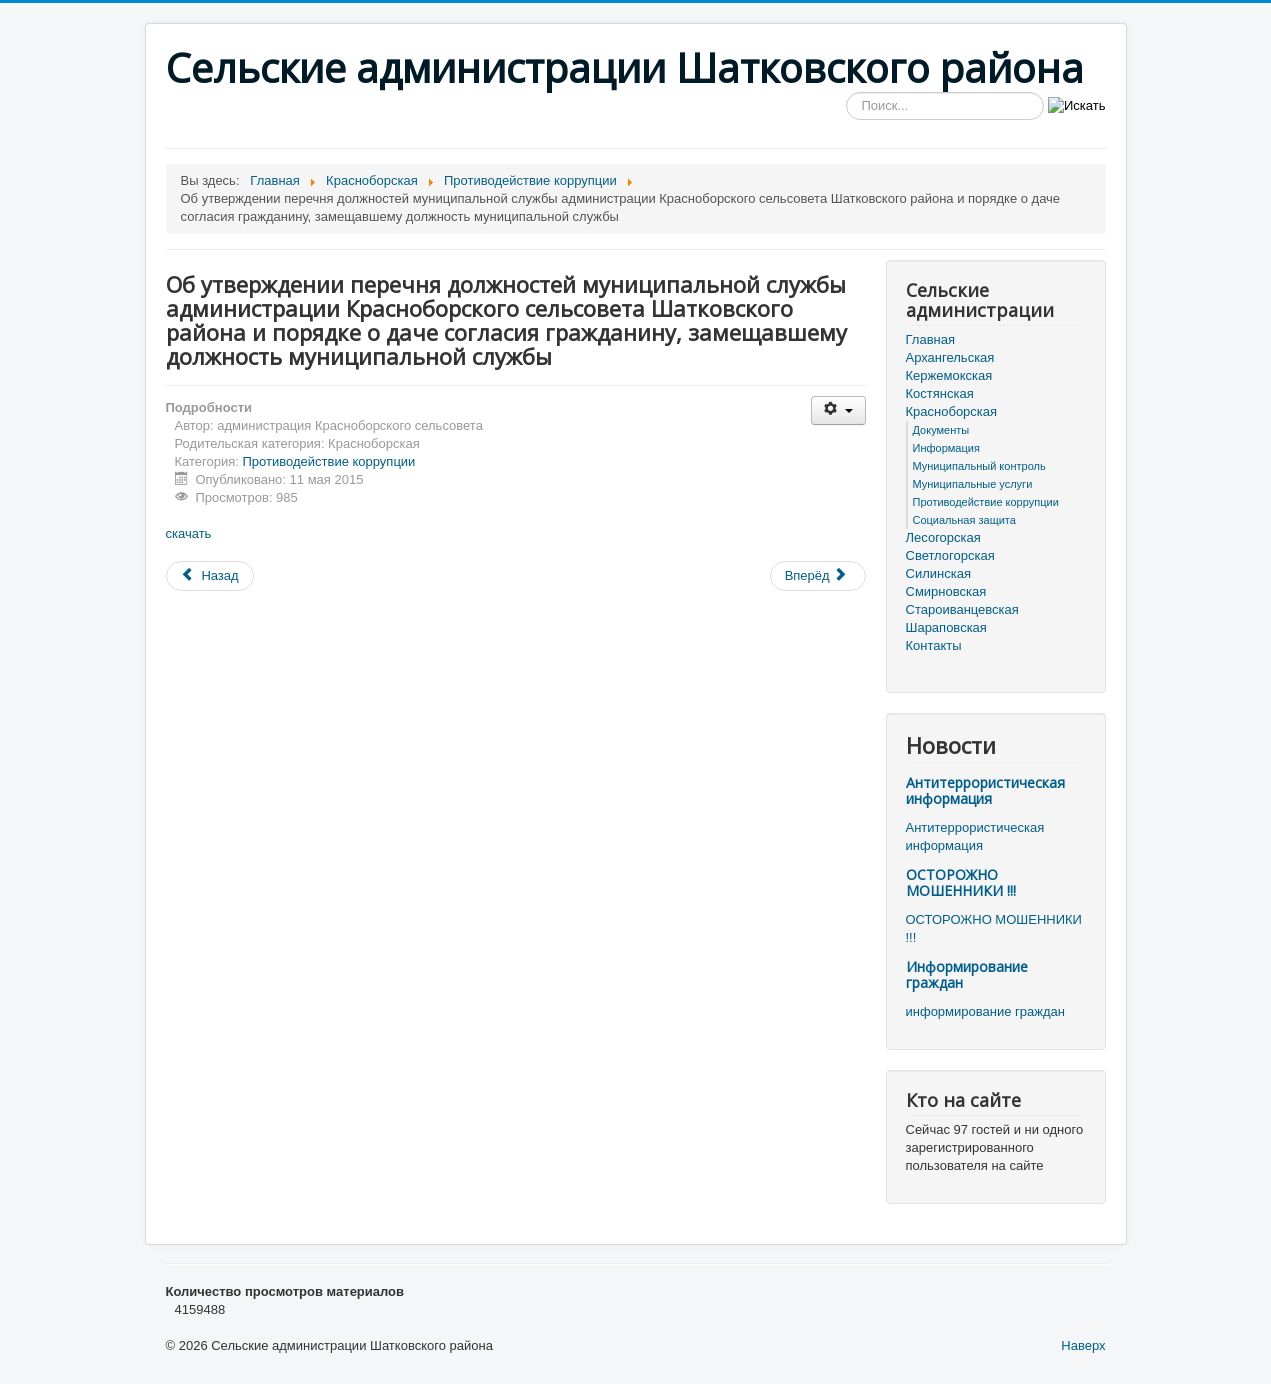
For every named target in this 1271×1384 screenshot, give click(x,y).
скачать (189, 533)
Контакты (934, 645)
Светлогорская (950, 555)
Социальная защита (964, 520)
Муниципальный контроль (979, 466)
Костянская (940, 393)
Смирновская (946, 591)
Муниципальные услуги (973, 484)
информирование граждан (985, 1011)
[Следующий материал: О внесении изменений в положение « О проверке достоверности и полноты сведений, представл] (818, 576)
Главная (930, 339)
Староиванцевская (962, 609)
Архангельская (950, 357)
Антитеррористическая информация (985, 790)
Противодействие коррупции (329, 461)
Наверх (1083, 1345)
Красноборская (952, 411)
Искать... (846, 92)
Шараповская (946, 627)
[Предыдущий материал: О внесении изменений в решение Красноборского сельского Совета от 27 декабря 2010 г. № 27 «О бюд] (210, 576)
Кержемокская (949, 375)
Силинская (938, 573)
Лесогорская (943, 537)
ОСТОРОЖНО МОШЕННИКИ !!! (961, 882)
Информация (946, 448)
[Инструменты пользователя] (838, 410)
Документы (941, 430)
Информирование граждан (967, 974)
